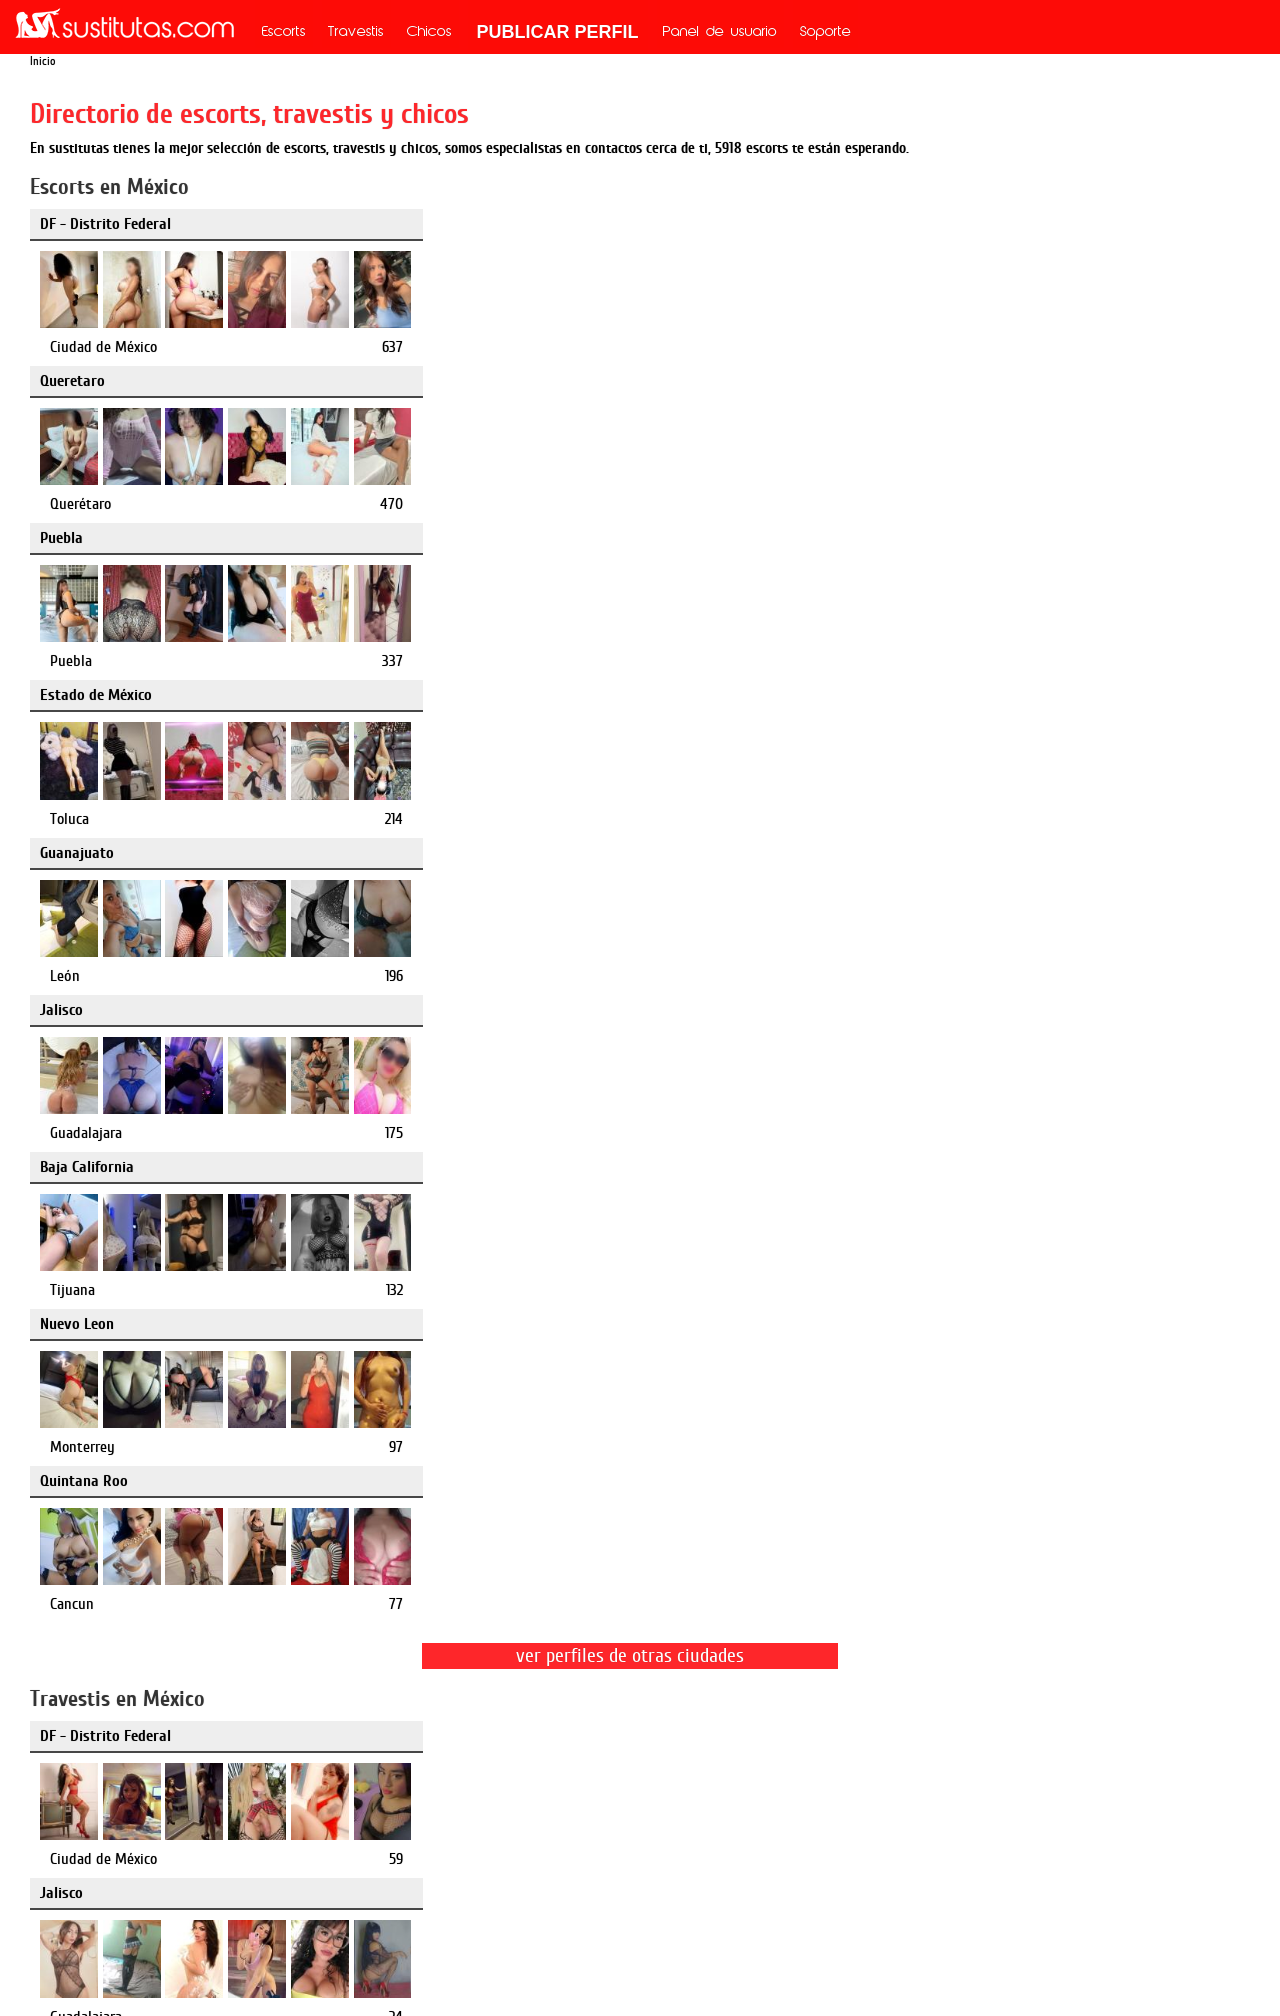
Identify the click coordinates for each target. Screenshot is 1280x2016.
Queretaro (485, 224)
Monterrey (495, 661)
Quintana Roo (911, 538)
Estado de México (96, 381)
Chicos (429, 33)
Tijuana (72, 661)
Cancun (899, 661)
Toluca (69, 504)
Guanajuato (490, 381)
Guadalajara (913, 504)
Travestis (356, 33)
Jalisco (888, 381)
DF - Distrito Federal (105, 224)
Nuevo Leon (490, 538)
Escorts (284, 33)
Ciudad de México (103, 347)
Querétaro (493, 347)
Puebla (888, 224)
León (478, 504)
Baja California (87, 538)
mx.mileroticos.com (728, 1786)
